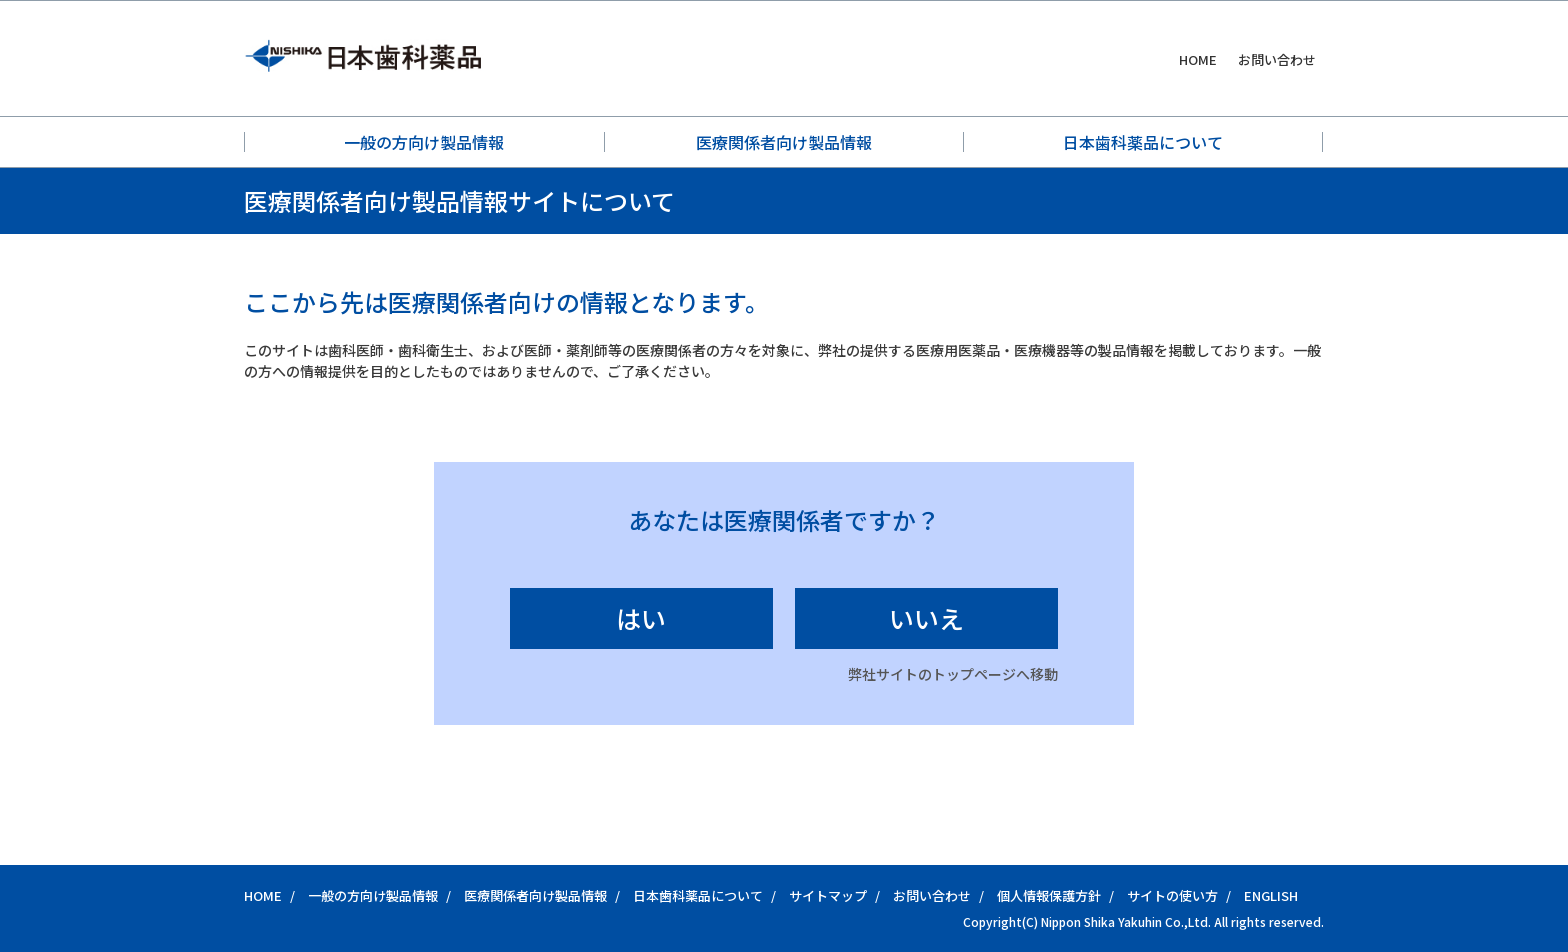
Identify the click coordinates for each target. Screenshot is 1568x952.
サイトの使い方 (1172, 895)
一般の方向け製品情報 (424, 142)
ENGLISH (1271, 895)
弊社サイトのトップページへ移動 (953, 674)
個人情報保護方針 (1049, 895)
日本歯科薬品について (1143, 142)
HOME (1198, 59)
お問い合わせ (1277, 59)
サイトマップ (828, 895)
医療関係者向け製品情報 (784, 142)
